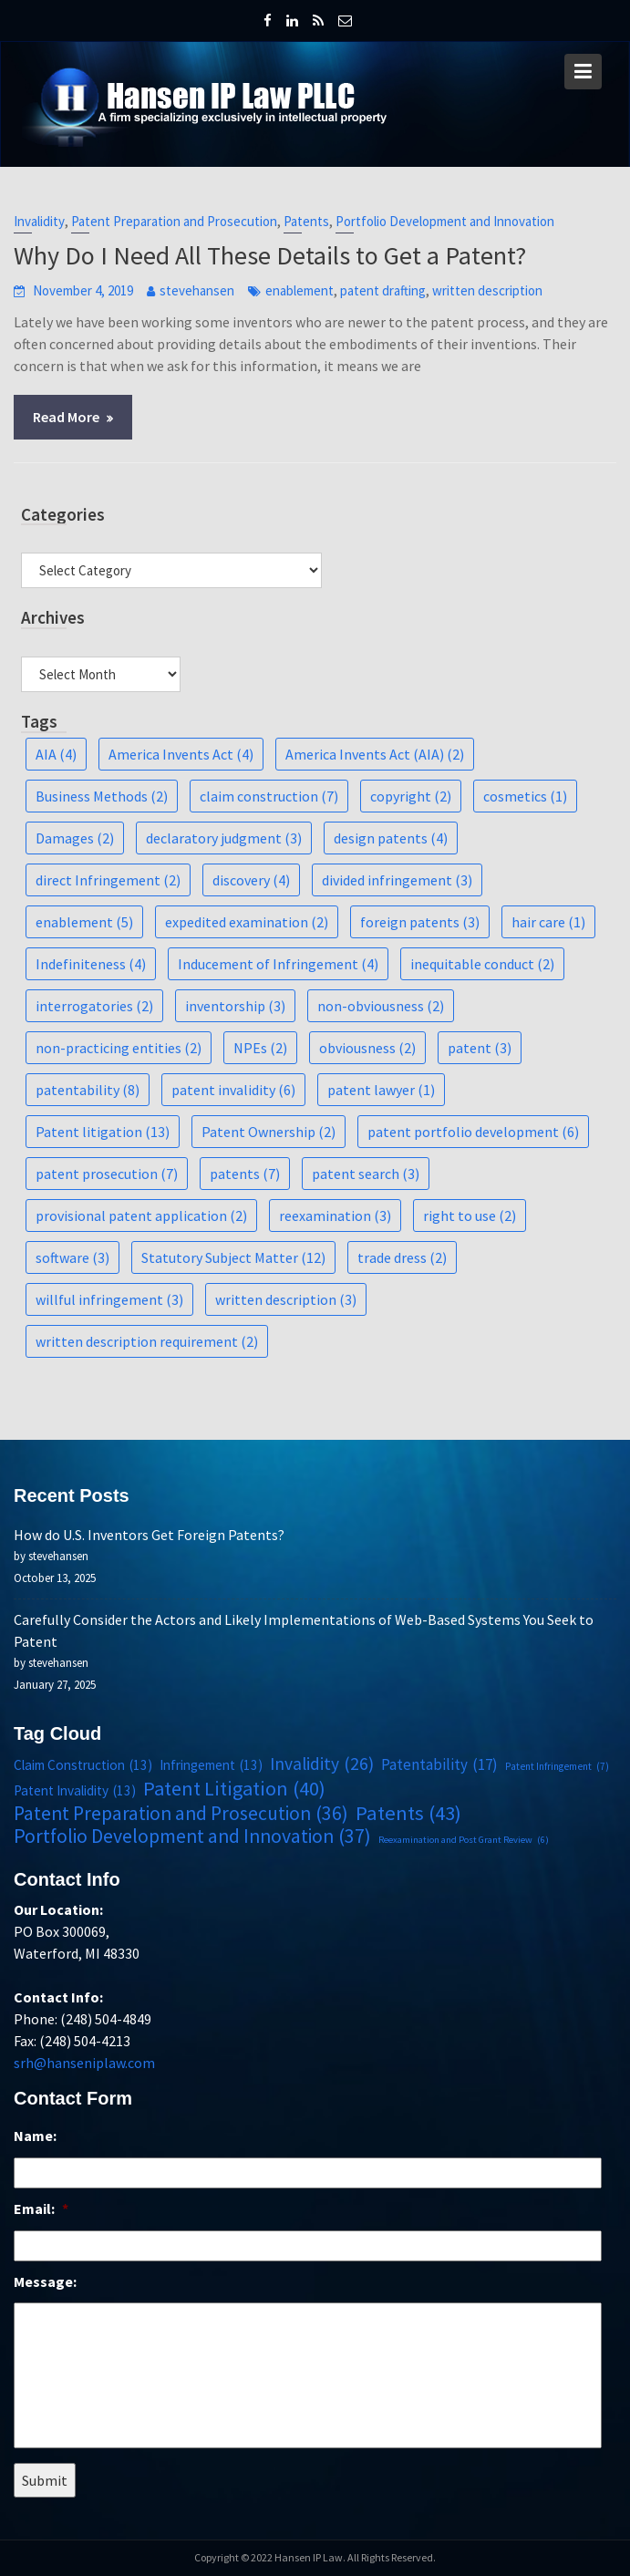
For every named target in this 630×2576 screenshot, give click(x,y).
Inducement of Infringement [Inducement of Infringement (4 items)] (278, 964)
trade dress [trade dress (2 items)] (402, 1257)
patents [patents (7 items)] (245, 1173)
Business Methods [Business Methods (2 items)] (102, 796)
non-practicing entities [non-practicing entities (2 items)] (118, 1048)
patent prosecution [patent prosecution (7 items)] (107, 1173)
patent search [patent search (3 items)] (365, 1173)
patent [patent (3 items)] (479, 1048)
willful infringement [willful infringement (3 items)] (109, 1299)
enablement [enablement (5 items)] (84, 922)
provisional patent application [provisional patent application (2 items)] (141, 1215)
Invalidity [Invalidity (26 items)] (322, 1763)
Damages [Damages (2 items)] (75, 838)
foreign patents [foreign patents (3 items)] (420, 922)
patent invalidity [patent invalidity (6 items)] (233, 1090)
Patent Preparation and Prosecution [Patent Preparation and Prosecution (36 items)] (183, 1813)
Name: (39, 2137)
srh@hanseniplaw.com (88, 2061)
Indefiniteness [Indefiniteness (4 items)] (91, 964)
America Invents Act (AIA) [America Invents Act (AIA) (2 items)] (374, 754)
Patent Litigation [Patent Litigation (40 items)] (235, 1788)
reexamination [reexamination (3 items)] (335, 1215)
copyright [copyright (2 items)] (410, 796)
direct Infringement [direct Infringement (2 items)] (108, 880)
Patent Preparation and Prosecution (174, 221)
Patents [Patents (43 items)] (407, 1812)
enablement (299, 290)
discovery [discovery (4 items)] (251, 880)
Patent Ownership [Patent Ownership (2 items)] (268, 1131)
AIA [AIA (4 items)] (56, 754)
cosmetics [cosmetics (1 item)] (525, 796)
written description (487, 290)
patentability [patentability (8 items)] (87, 1090)
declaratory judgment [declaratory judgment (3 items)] (224, 838)
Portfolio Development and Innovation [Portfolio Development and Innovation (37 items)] (194, 1836)
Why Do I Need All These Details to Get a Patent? (270, 255)
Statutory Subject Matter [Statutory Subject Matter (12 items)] (233, 1257)
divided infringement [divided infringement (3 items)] (397, 880)
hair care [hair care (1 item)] (548, 922)
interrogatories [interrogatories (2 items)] (94, 1006)
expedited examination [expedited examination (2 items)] (246, 922)
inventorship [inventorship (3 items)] (235, 1006)
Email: (45, 2209)
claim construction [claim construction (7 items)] (269, 796)
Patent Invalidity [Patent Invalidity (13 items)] (78, 1791)
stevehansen (197, 290)
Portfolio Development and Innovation (445, 221)
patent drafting (383, 290)
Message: (49, 2281)
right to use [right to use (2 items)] (469, 1215)
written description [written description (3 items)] (285, 1299)
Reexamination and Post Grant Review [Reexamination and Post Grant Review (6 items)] (461, 1839)
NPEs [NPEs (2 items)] (260, 1048)
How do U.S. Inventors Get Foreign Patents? (153, 1535)
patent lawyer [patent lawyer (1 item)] (381, 1090)
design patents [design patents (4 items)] (391, 838)
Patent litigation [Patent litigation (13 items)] (103, 1131)
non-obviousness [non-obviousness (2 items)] (380, 1006)
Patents (306, 221)
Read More (66, 417)
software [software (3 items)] (72, 1257)
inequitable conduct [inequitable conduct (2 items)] (482, 964)
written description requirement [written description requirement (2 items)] (147, 1341)
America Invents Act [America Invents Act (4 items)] (180, 754)
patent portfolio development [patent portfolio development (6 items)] (473, 1131)
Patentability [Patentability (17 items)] (437, 1764)
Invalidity (39, 221)
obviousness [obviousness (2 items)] (367, 1048)
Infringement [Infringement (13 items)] (212, 1765)
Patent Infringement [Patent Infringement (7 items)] (553, 1766)
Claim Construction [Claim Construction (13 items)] (86, 1765)
